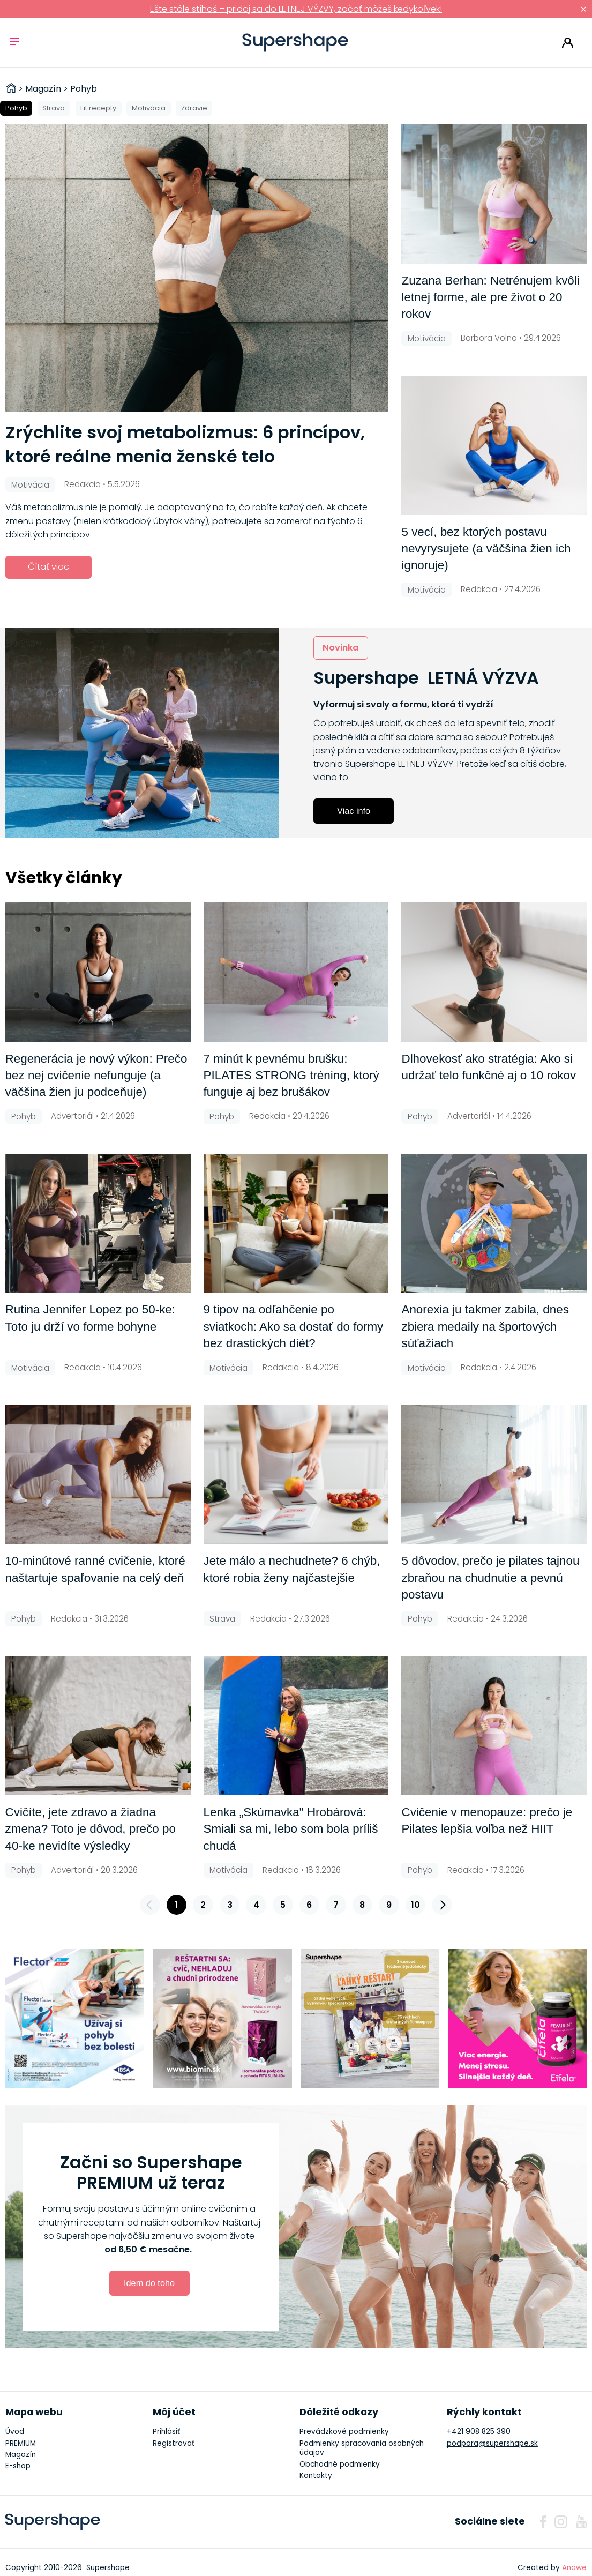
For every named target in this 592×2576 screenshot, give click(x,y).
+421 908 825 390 (479, 2431)
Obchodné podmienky (339, 2464)
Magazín (20, 2455)
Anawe (574, 2568)
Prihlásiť (567, 43)
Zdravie (194, 108)
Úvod (14, 2431)
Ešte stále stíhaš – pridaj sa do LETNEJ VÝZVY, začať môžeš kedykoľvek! (296, 9)
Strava (53, 108)
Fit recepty (98, 108)
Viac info (353, 811)
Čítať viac (48, 567)
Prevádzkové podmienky (344, 2431)
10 (415, 1905)
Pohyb (16, 108)
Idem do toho (149, 2283)
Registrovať (173, 2443)
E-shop (18, 2466)
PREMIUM (20, 2443)
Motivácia (149, 108)
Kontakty (315, 2475)
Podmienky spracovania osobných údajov (361, 2448)
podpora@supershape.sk (492, 2443)
